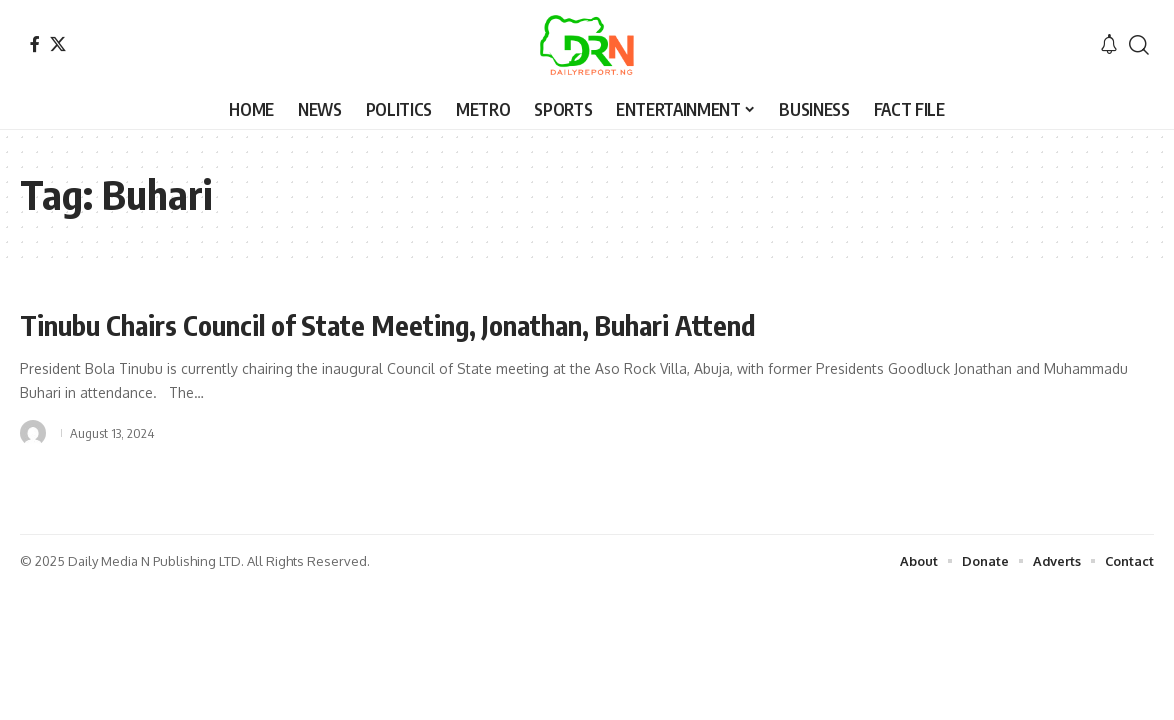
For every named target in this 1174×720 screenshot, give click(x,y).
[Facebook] (35, 44)
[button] (1139, 45)
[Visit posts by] (33, 432)
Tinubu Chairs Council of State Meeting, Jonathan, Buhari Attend (396, 324)
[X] (58, 44)
